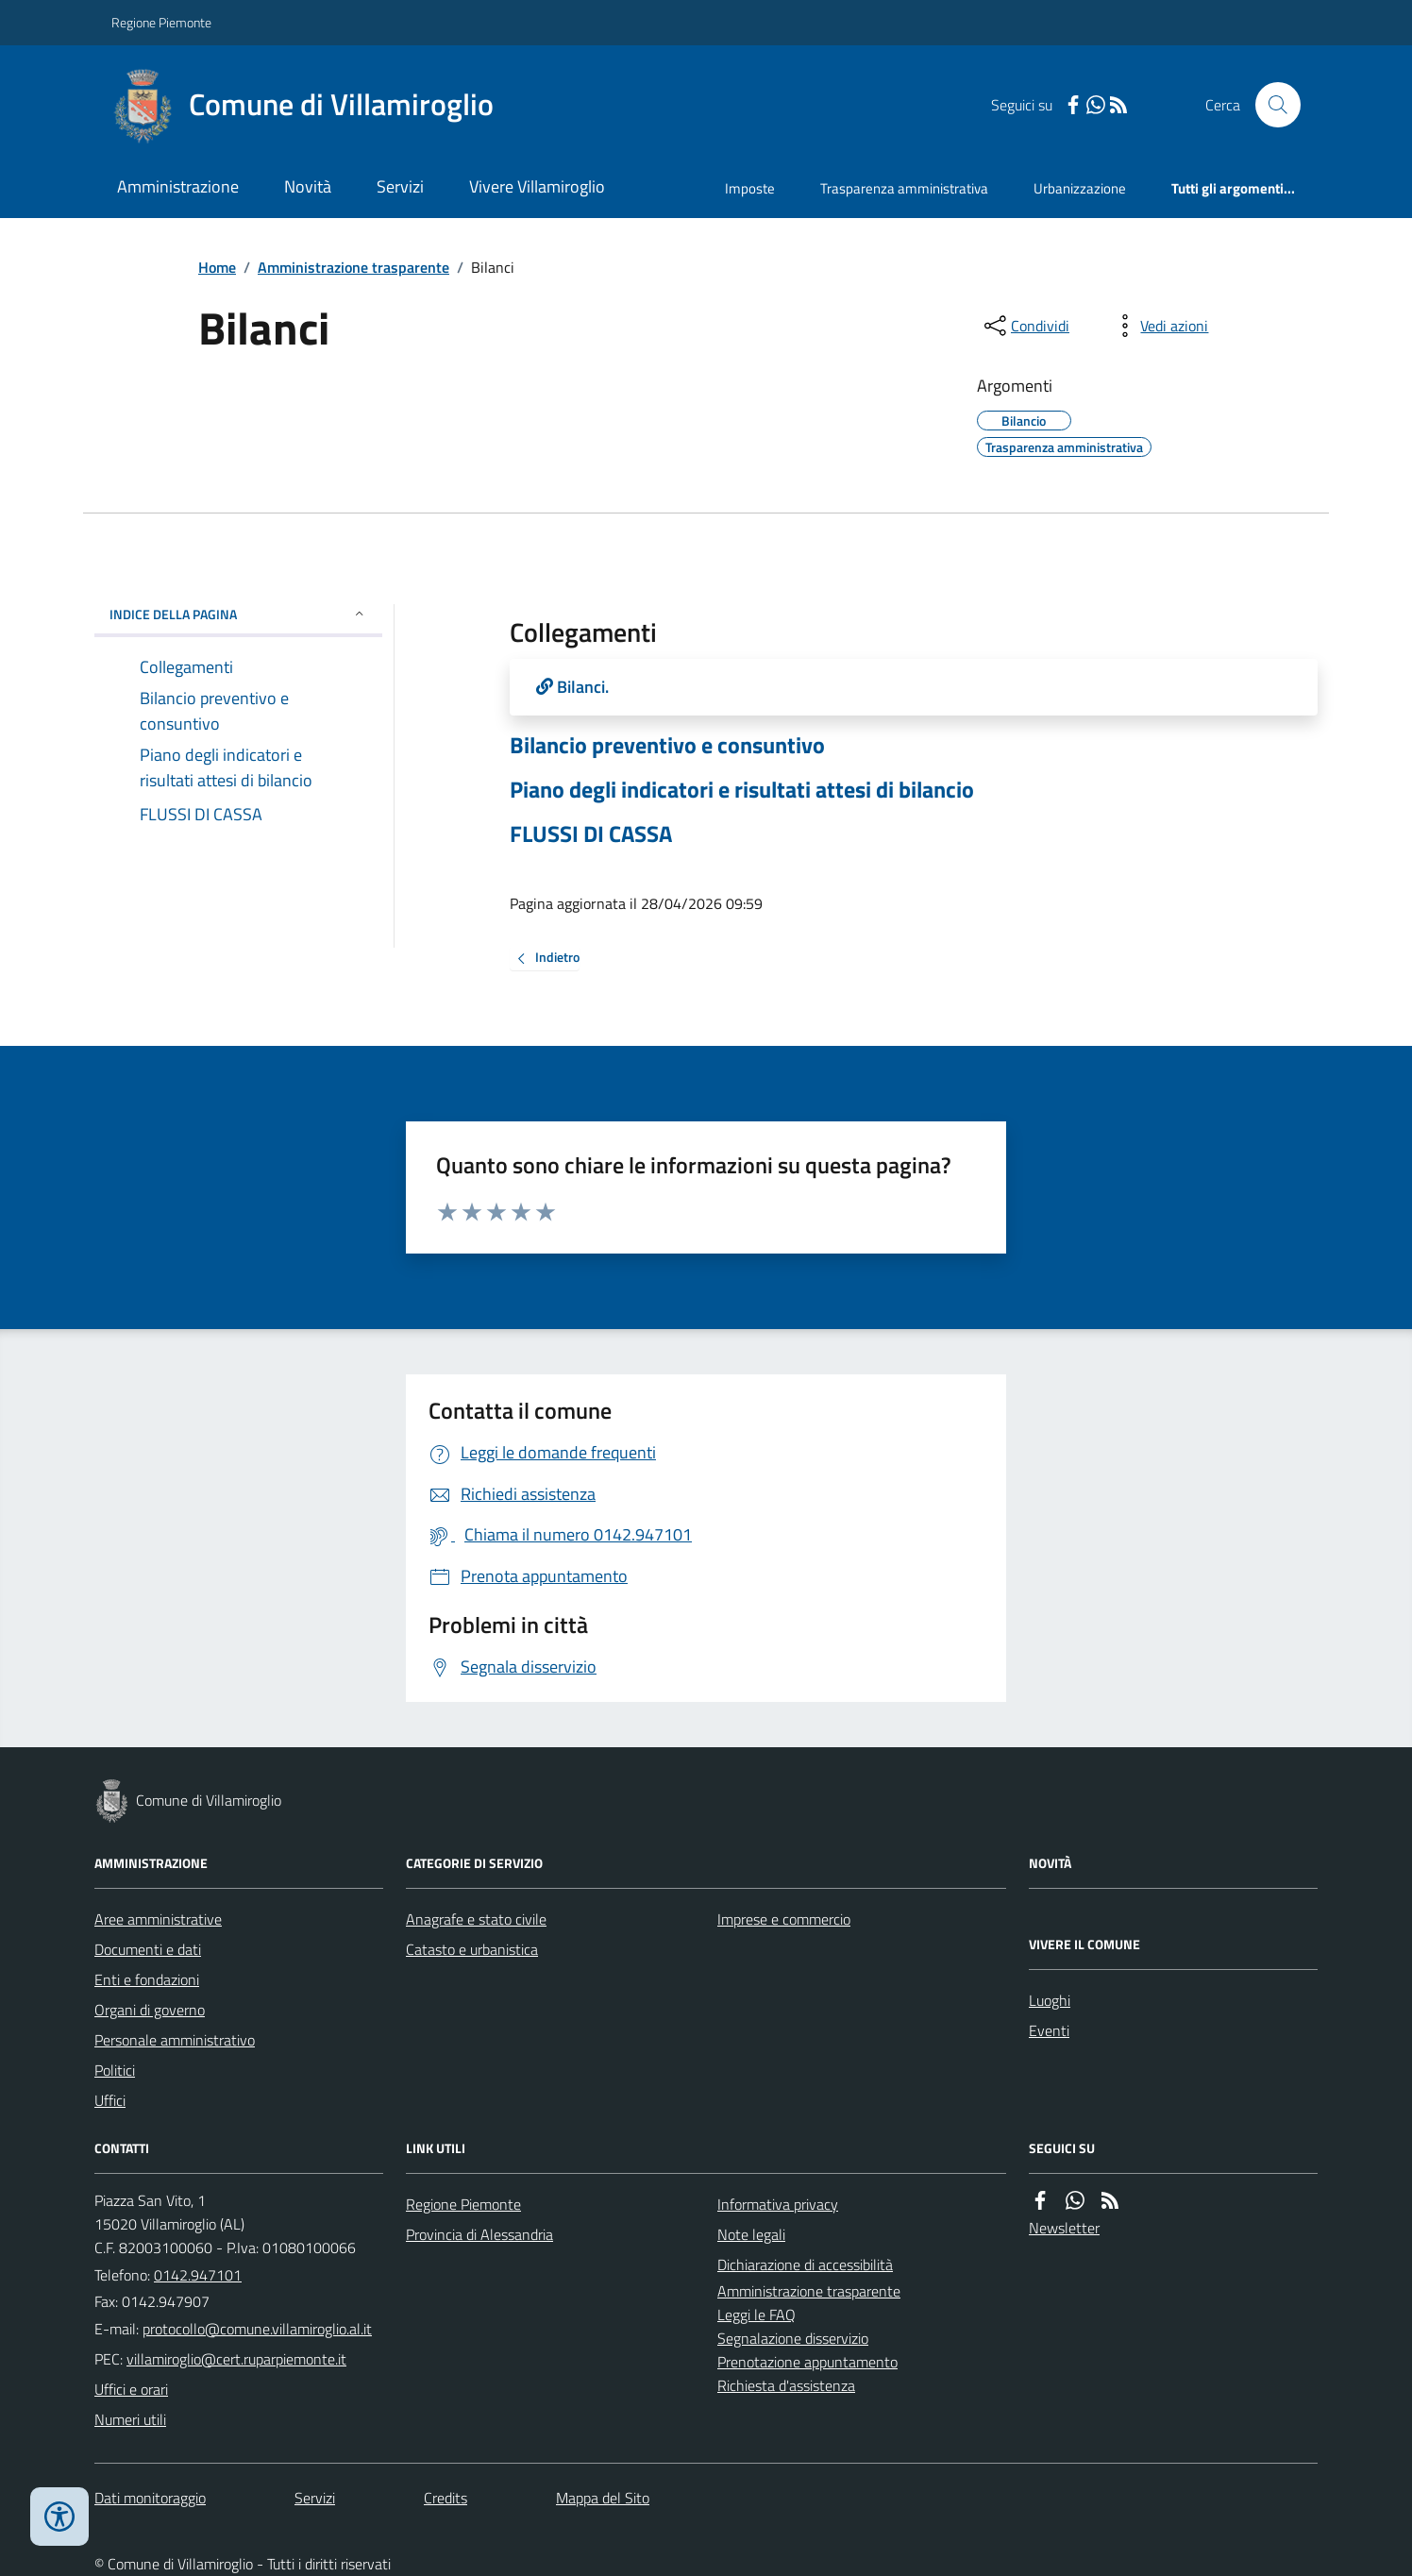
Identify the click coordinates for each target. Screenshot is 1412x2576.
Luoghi (1049, 2000)
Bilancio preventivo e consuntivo (667, 745)
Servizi (400, 186)
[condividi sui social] (1025, 326)
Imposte (750, 188)
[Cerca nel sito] (1270, 104)
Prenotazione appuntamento (807, 2361)
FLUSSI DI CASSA (591, 834)
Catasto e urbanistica (472, 1949)
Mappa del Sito (602, 2497)
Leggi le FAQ (756, 2314)
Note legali (751, 2234)
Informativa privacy (777, 2204)
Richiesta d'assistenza (786, 2385)
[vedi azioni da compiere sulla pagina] (1159, 326)
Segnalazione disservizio (792, 2338)
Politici (114, 2070)
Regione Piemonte (161, 22)
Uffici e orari (131, 2389)
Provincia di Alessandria (479, 2234)
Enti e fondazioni (146, 1979)
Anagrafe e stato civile (476, 1919)
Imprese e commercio (783, 1919)
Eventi (1049, 2030)
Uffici (110, 2100)
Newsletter (1064, 2227)
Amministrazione (178, 186)
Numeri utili (130, 2419)
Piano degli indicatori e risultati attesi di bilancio (742, 789)
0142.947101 (198, 2275)
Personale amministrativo (174, 2040)
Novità (307, 186)
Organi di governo (149, 2009)
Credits (445, 2497)
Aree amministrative (158, 1919)
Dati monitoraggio (150, 2497)
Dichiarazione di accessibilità (805, 2264)
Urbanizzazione (1080, 188)
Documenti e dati (147, 1949)
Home (217, 267)
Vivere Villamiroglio (537, 186)
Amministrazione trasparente (353, 267)
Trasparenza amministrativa (904, 188)
